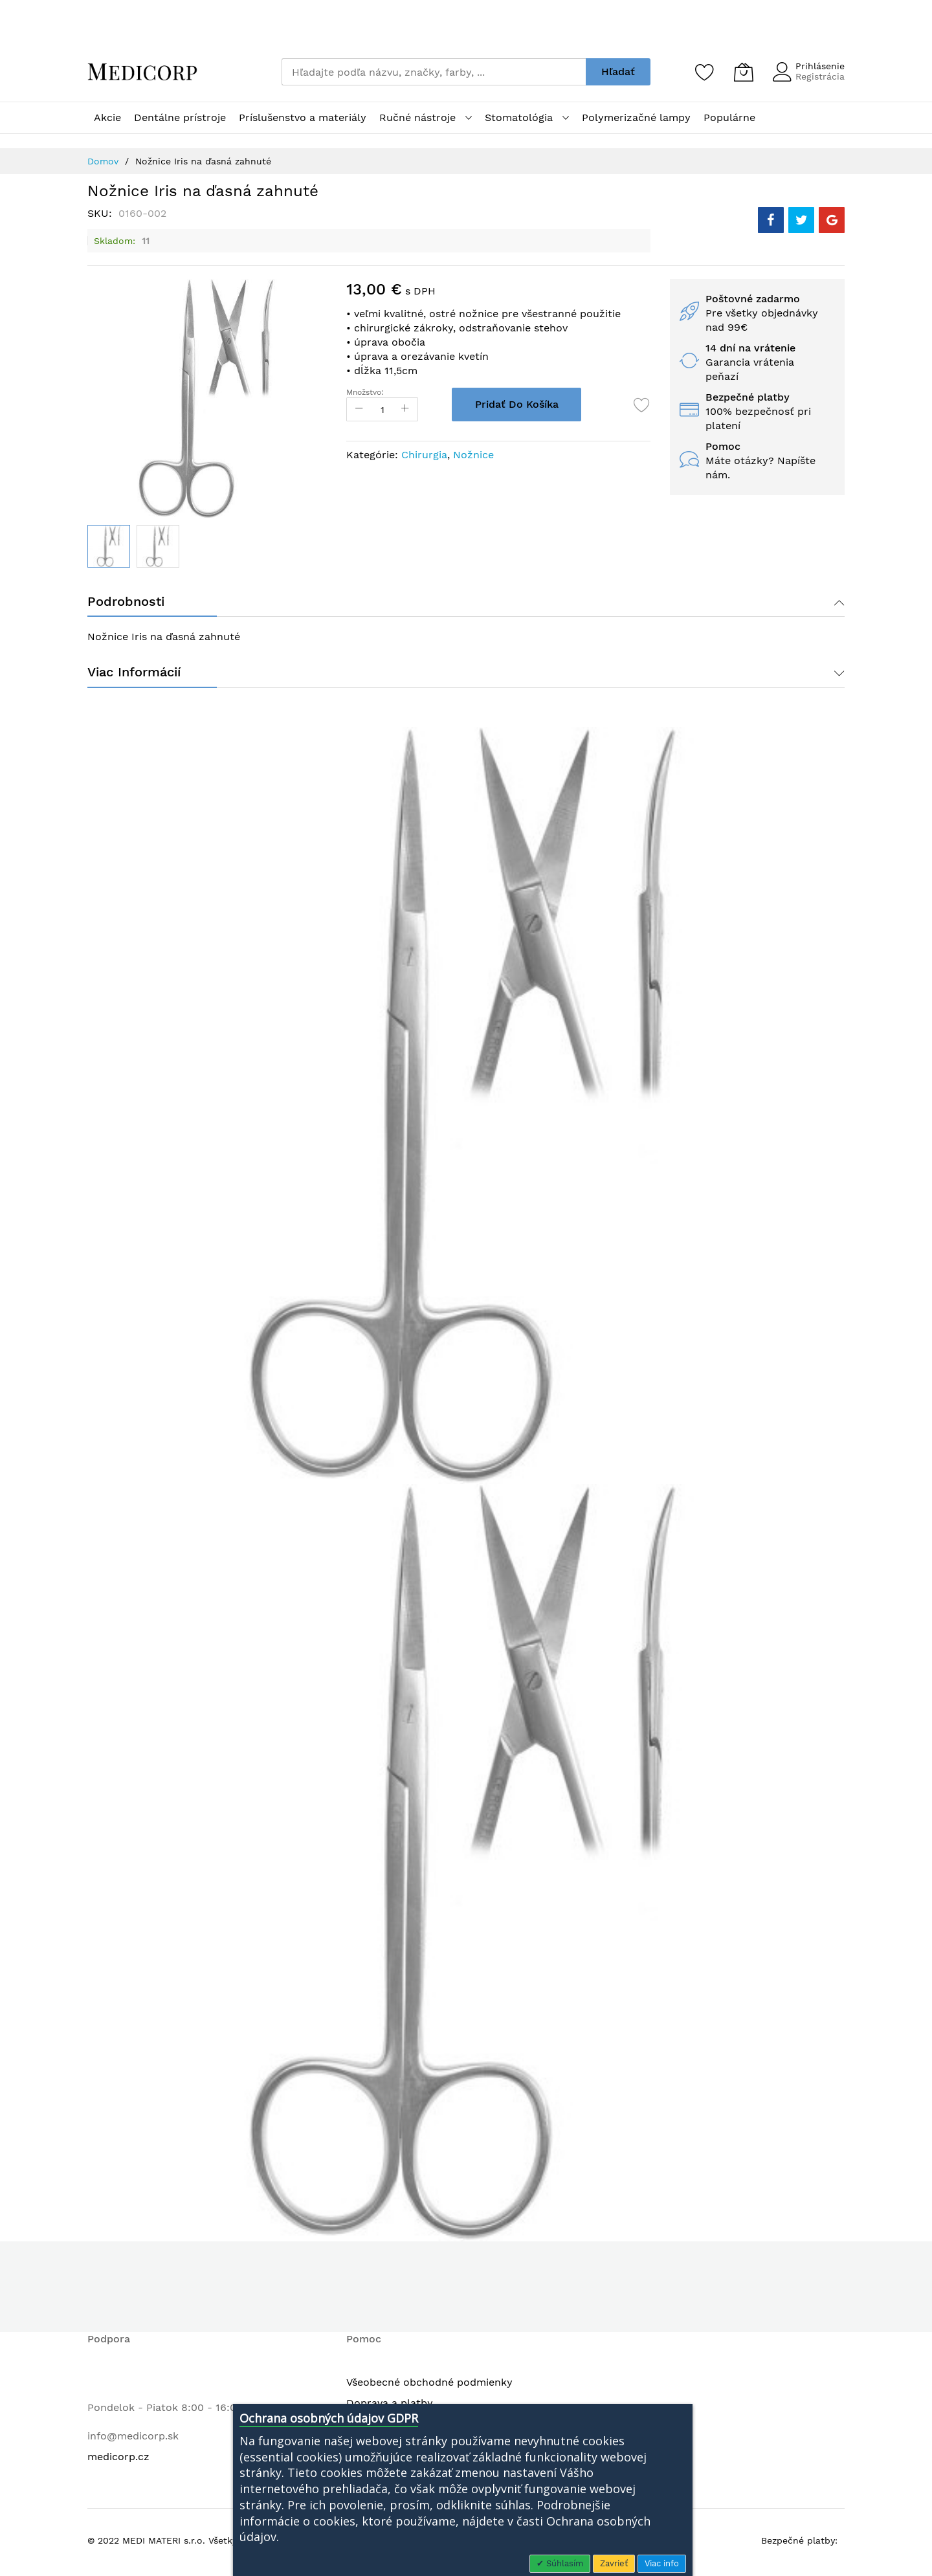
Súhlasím (563, 2563)
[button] (158, 546)
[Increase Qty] (411, 409)
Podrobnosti (125, 602)
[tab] (466, 602)
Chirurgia (424, 455)
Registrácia (820, 76)
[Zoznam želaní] (705, 71)
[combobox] (434, 71)
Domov (102, 161)
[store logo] (142, 72)
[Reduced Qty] (359, 409)
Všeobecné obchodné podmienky (429, 2385)
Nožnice (473, 455)
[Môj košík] (743, 71)
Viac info (662, 2563)
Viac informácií (134, 675)
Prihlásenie (820, 66)
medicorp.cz (118, 2460)
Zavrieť (614, 2563)
